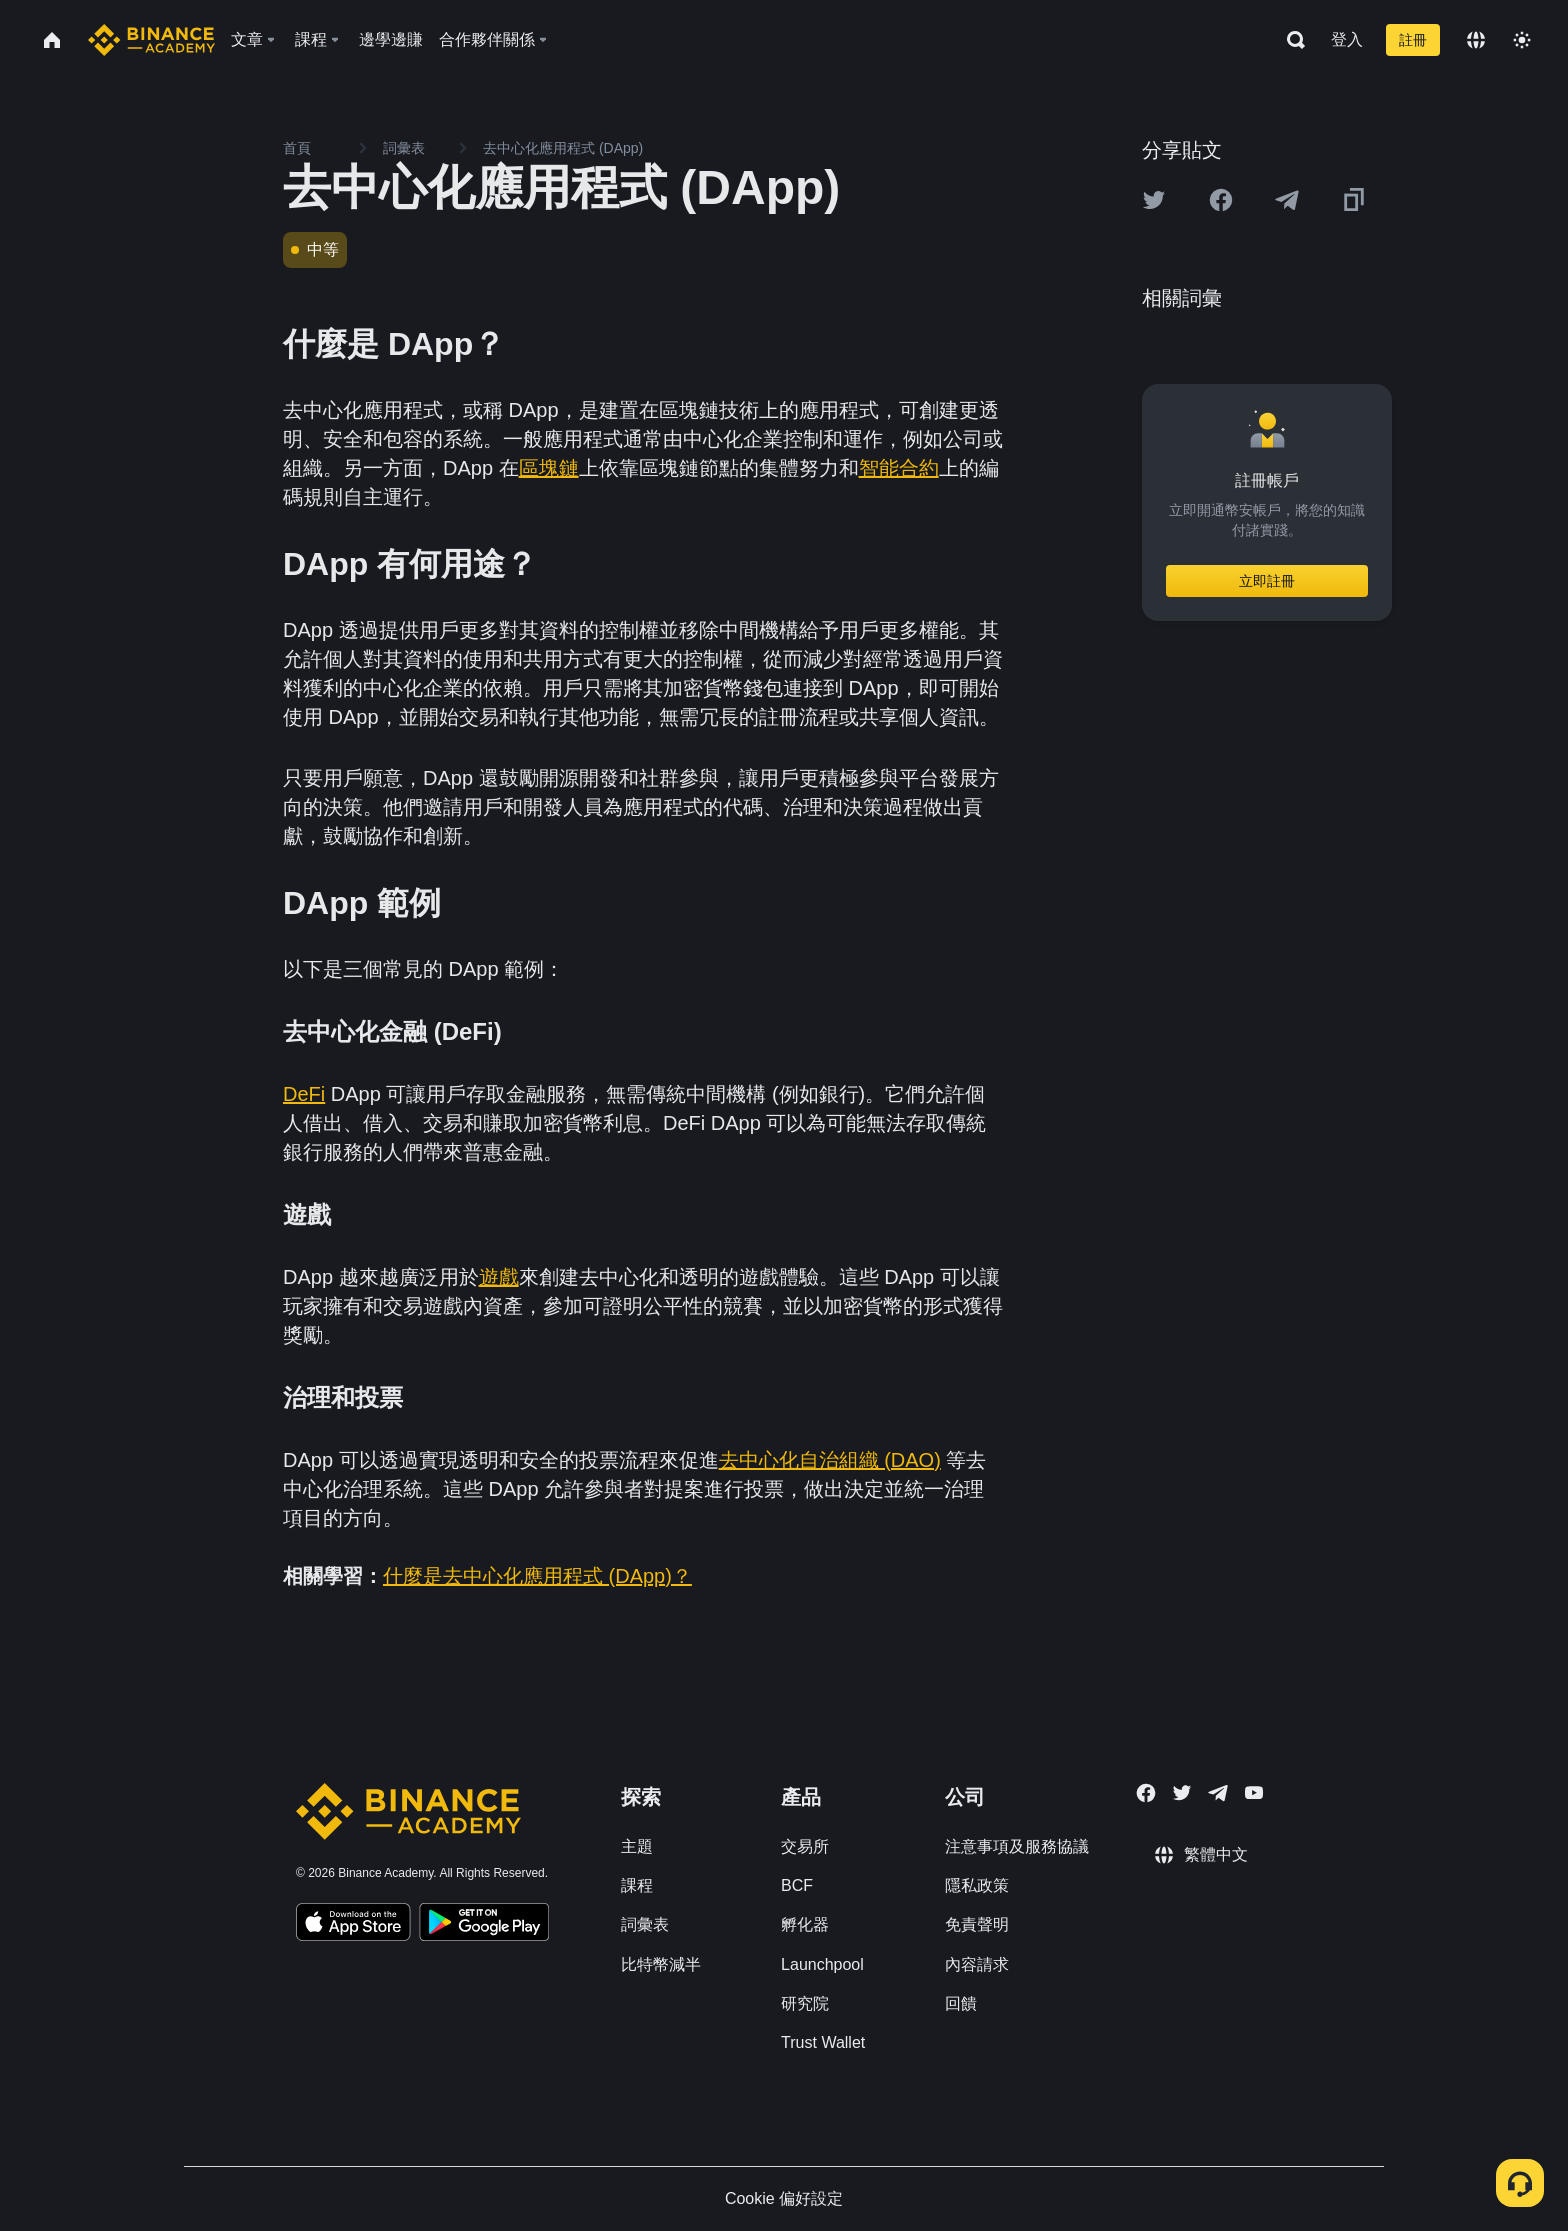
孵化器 (805, 1924)
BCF (797, 1885)
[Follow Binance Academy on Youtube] (1254, 1792)
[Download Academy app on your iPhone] (353, 1925)
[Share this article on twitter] (1154, 200)
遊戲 (499, 1277)
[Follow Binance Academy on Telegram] (1218, 1793)
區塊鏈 (549, 468)
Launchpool (822, 1964)
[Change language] (1476, 40)
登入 (1347, 39)
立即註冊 (1267, 581)
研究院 (805, 2003)
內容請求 (977, 1964)
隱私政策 (977, 1885)
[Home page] (151, 40)
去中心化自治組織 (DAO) (830, 1460)
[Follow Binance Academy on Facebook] (1146, 1793)
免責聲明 (977, 1924)
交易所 (805, 1846)
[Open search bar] (1290, 40)
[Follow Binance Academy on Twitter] (1182, 1793)
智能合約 (899, 468)
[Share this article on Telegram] (1287, 200)
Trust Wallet (823, 2042)
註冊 (1413, 40)
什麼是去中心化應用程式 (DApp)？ (537, 1576)
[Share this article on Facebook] (1221, 200)
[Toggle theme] (1522, 40)
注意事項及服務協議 (1017, 1846)
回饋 (961, 2003)
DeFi (304, 1094)
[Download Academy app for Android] (484, 1925)
